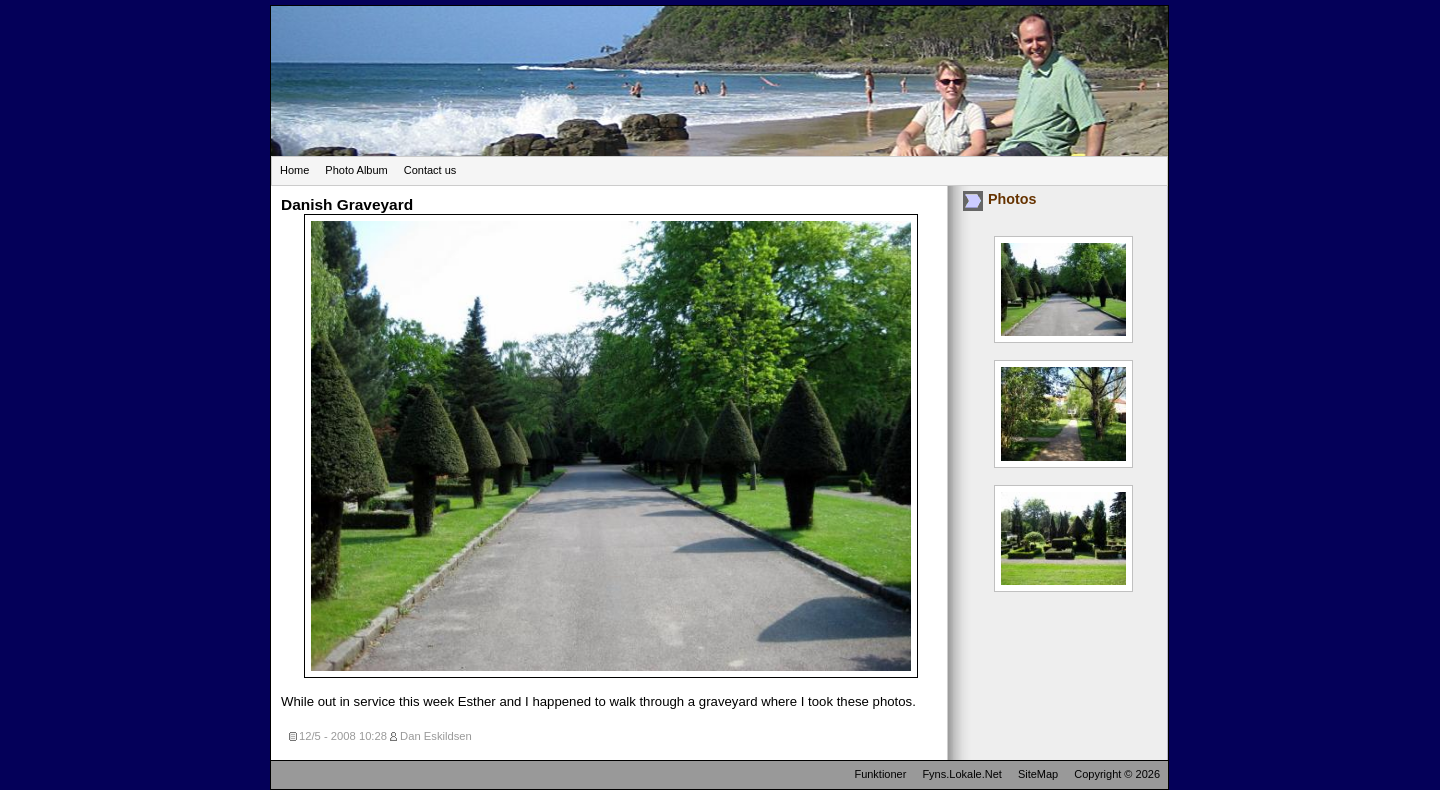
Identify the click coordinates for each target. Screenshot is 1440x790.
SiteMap (1038, 774)
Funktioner (880, 774)
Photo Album (356, 170)
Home (294, 170)
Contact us (430, 170)
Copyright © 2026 (1117, 774)
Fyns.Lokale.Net (961, 774)
